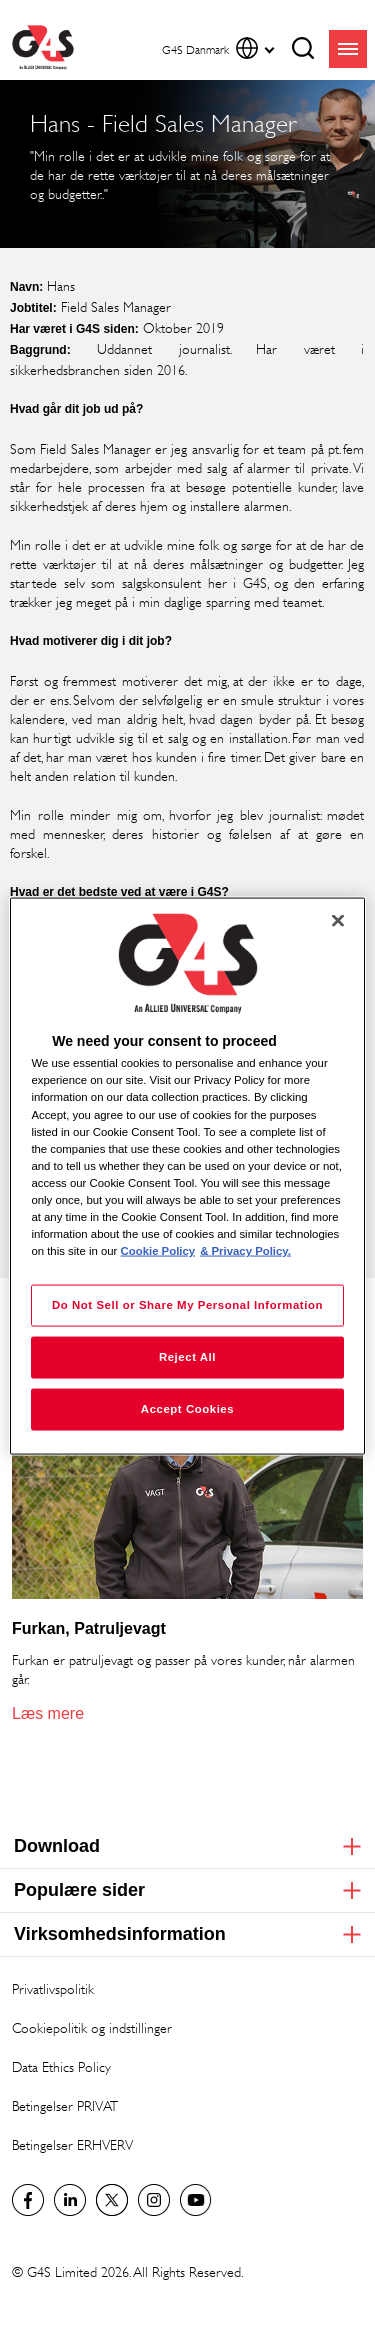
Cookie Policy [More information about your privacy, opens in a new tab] (158, 1251)
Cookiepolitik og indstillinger (92, 2027)
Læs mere (48, 1713)
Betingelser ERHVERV (72, 2144)
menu (348, 49)
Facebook (28, 2200)
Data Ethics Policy (61, 2066)
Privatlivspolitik (53, 1988)
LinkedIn (70, 2200)
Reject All (187, 1357)
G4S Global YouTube (196, 2200)
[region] (187, 1176)
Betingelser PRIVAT (65, 2105)
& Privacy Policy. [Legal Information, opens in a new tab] (245, 1251)
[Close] (338, 921)
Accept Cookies (187, 1409)
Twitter (112, 2200)
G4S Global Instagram (154, 2200)
